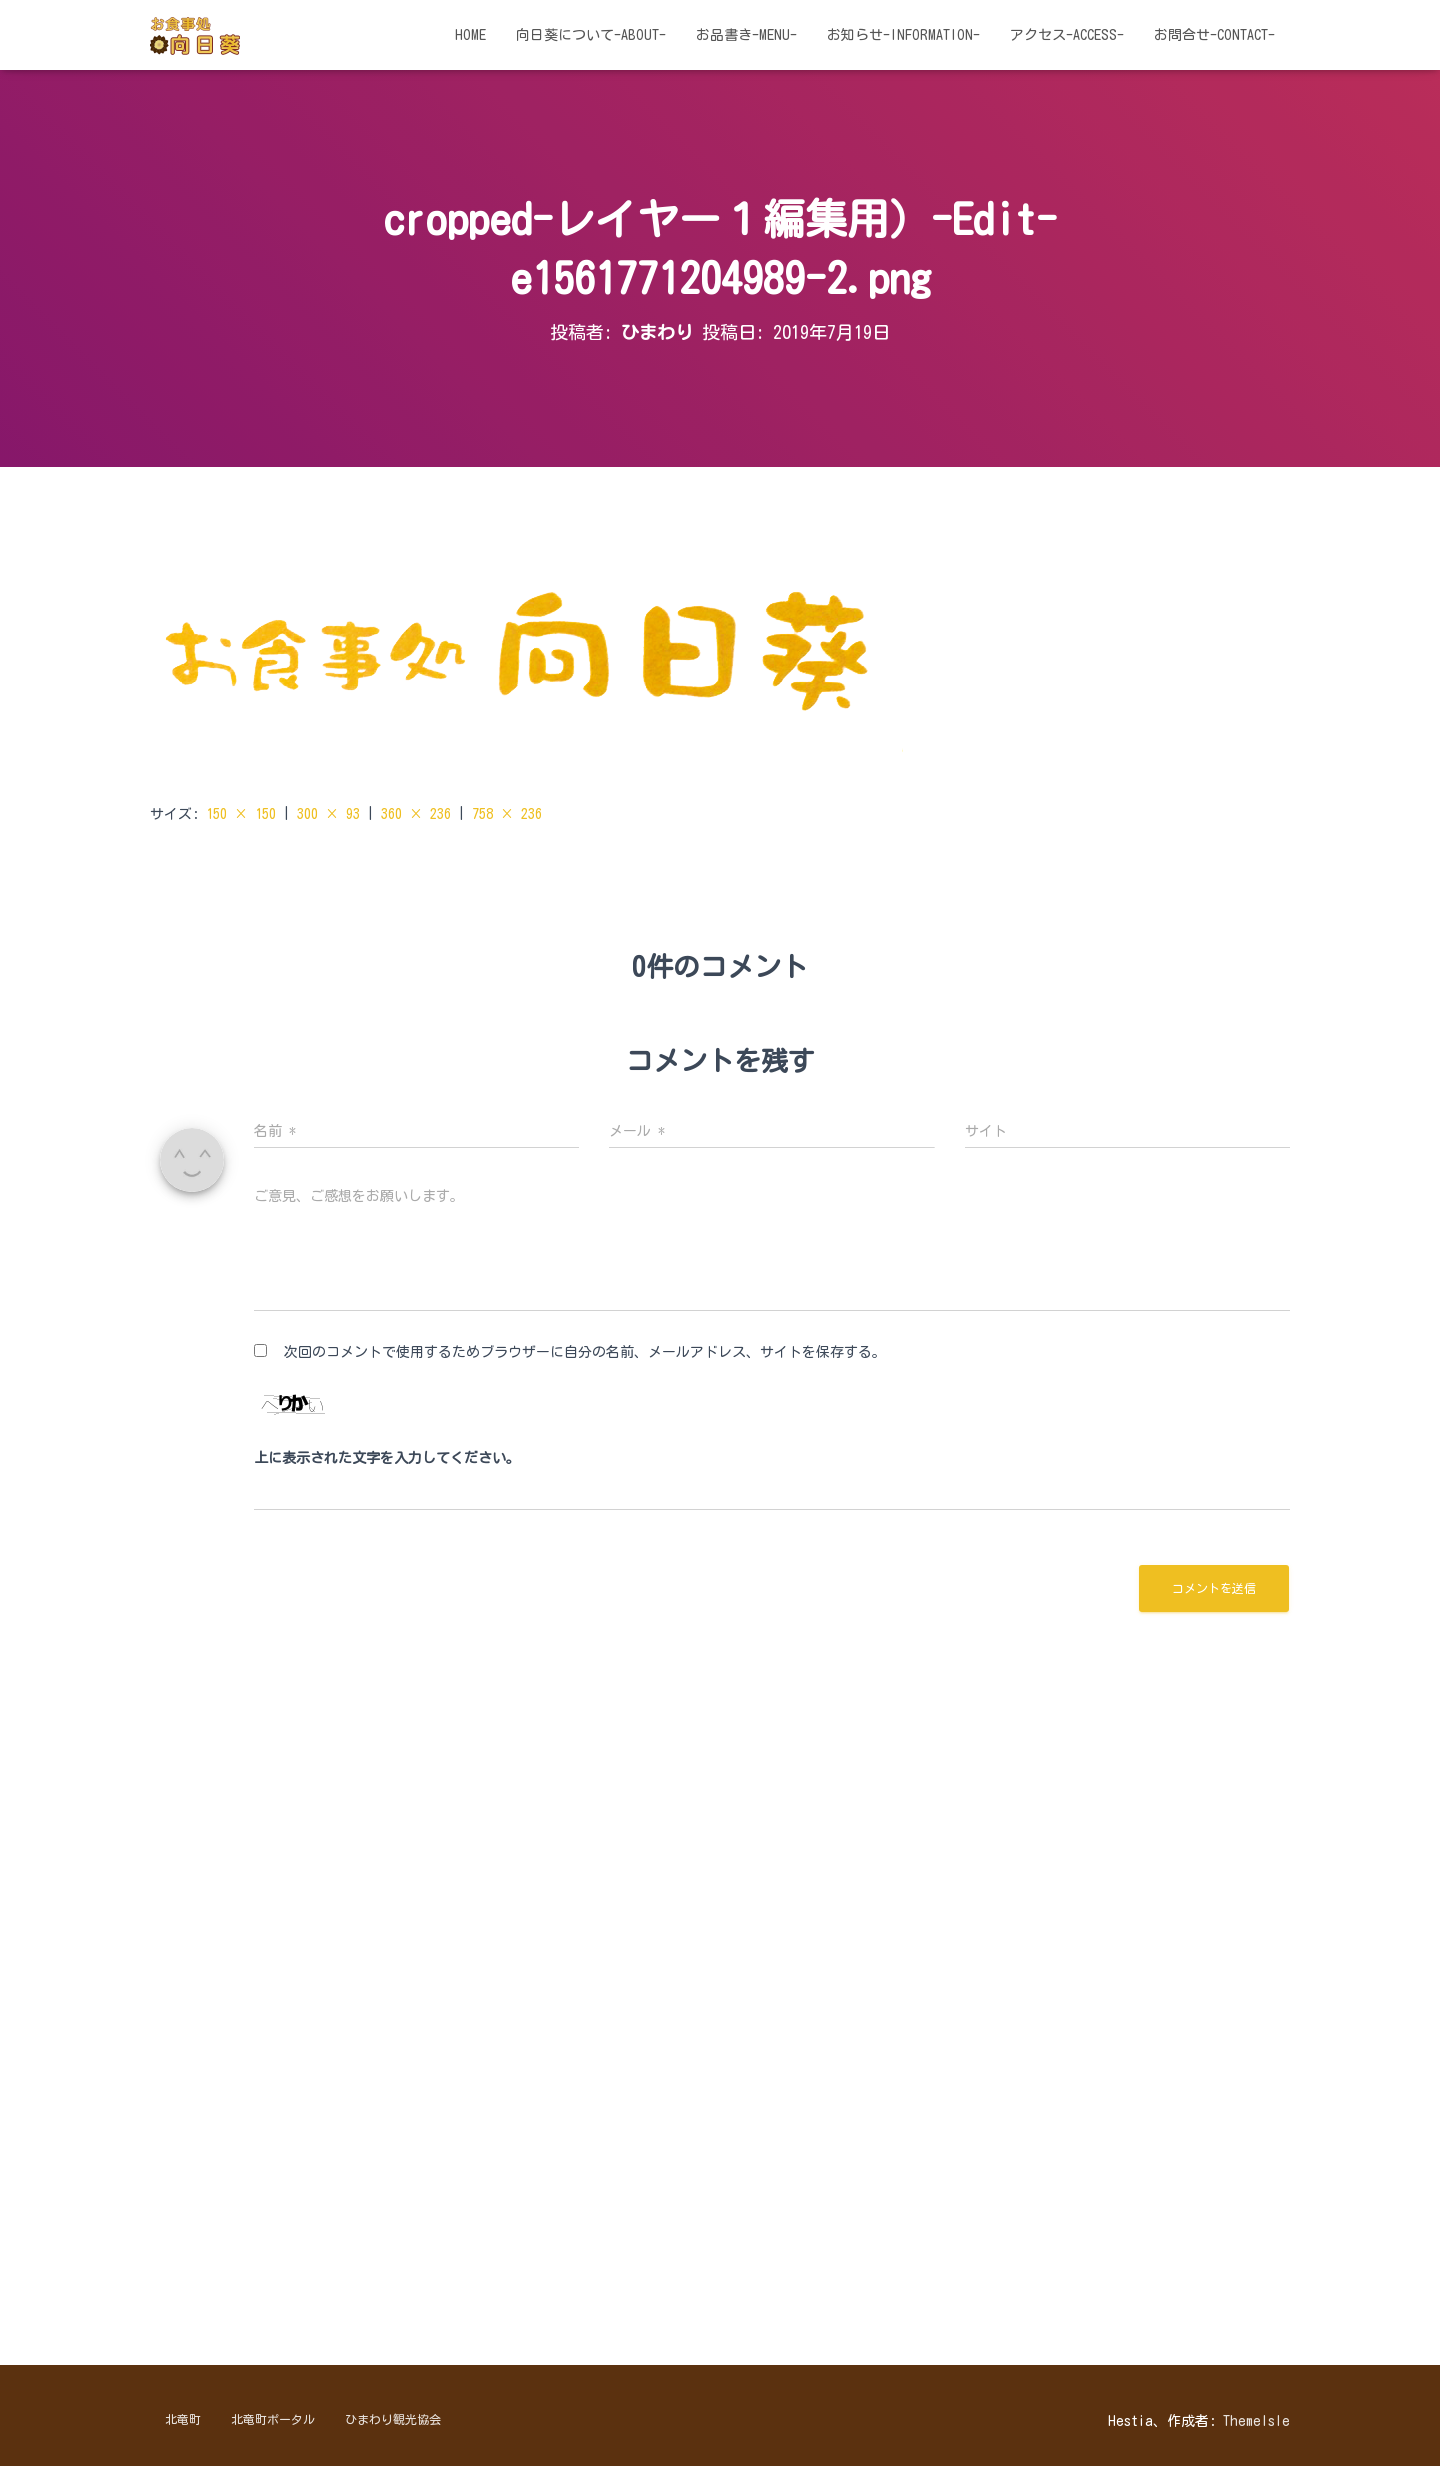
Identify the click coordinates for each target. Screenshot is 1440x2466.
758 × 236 (507, 814)
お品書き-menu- (746, 35)
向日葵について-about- (591, 35)
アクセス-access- (1067, 35)
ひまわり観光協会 (393, 2419)
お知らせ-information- (903, 35)
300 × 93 (328, 814)
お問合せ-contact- (1214, 35)
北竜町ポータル (273, 2419)
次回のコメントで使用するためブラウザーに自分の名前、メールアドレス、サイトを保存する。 (585, 1352)
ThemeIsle (1256, 2421)
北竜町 (183, 2419)
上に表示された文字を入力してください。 (387, 1458)
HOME (470, 35)
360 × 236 (416, 814)
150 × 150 (241, 814)
